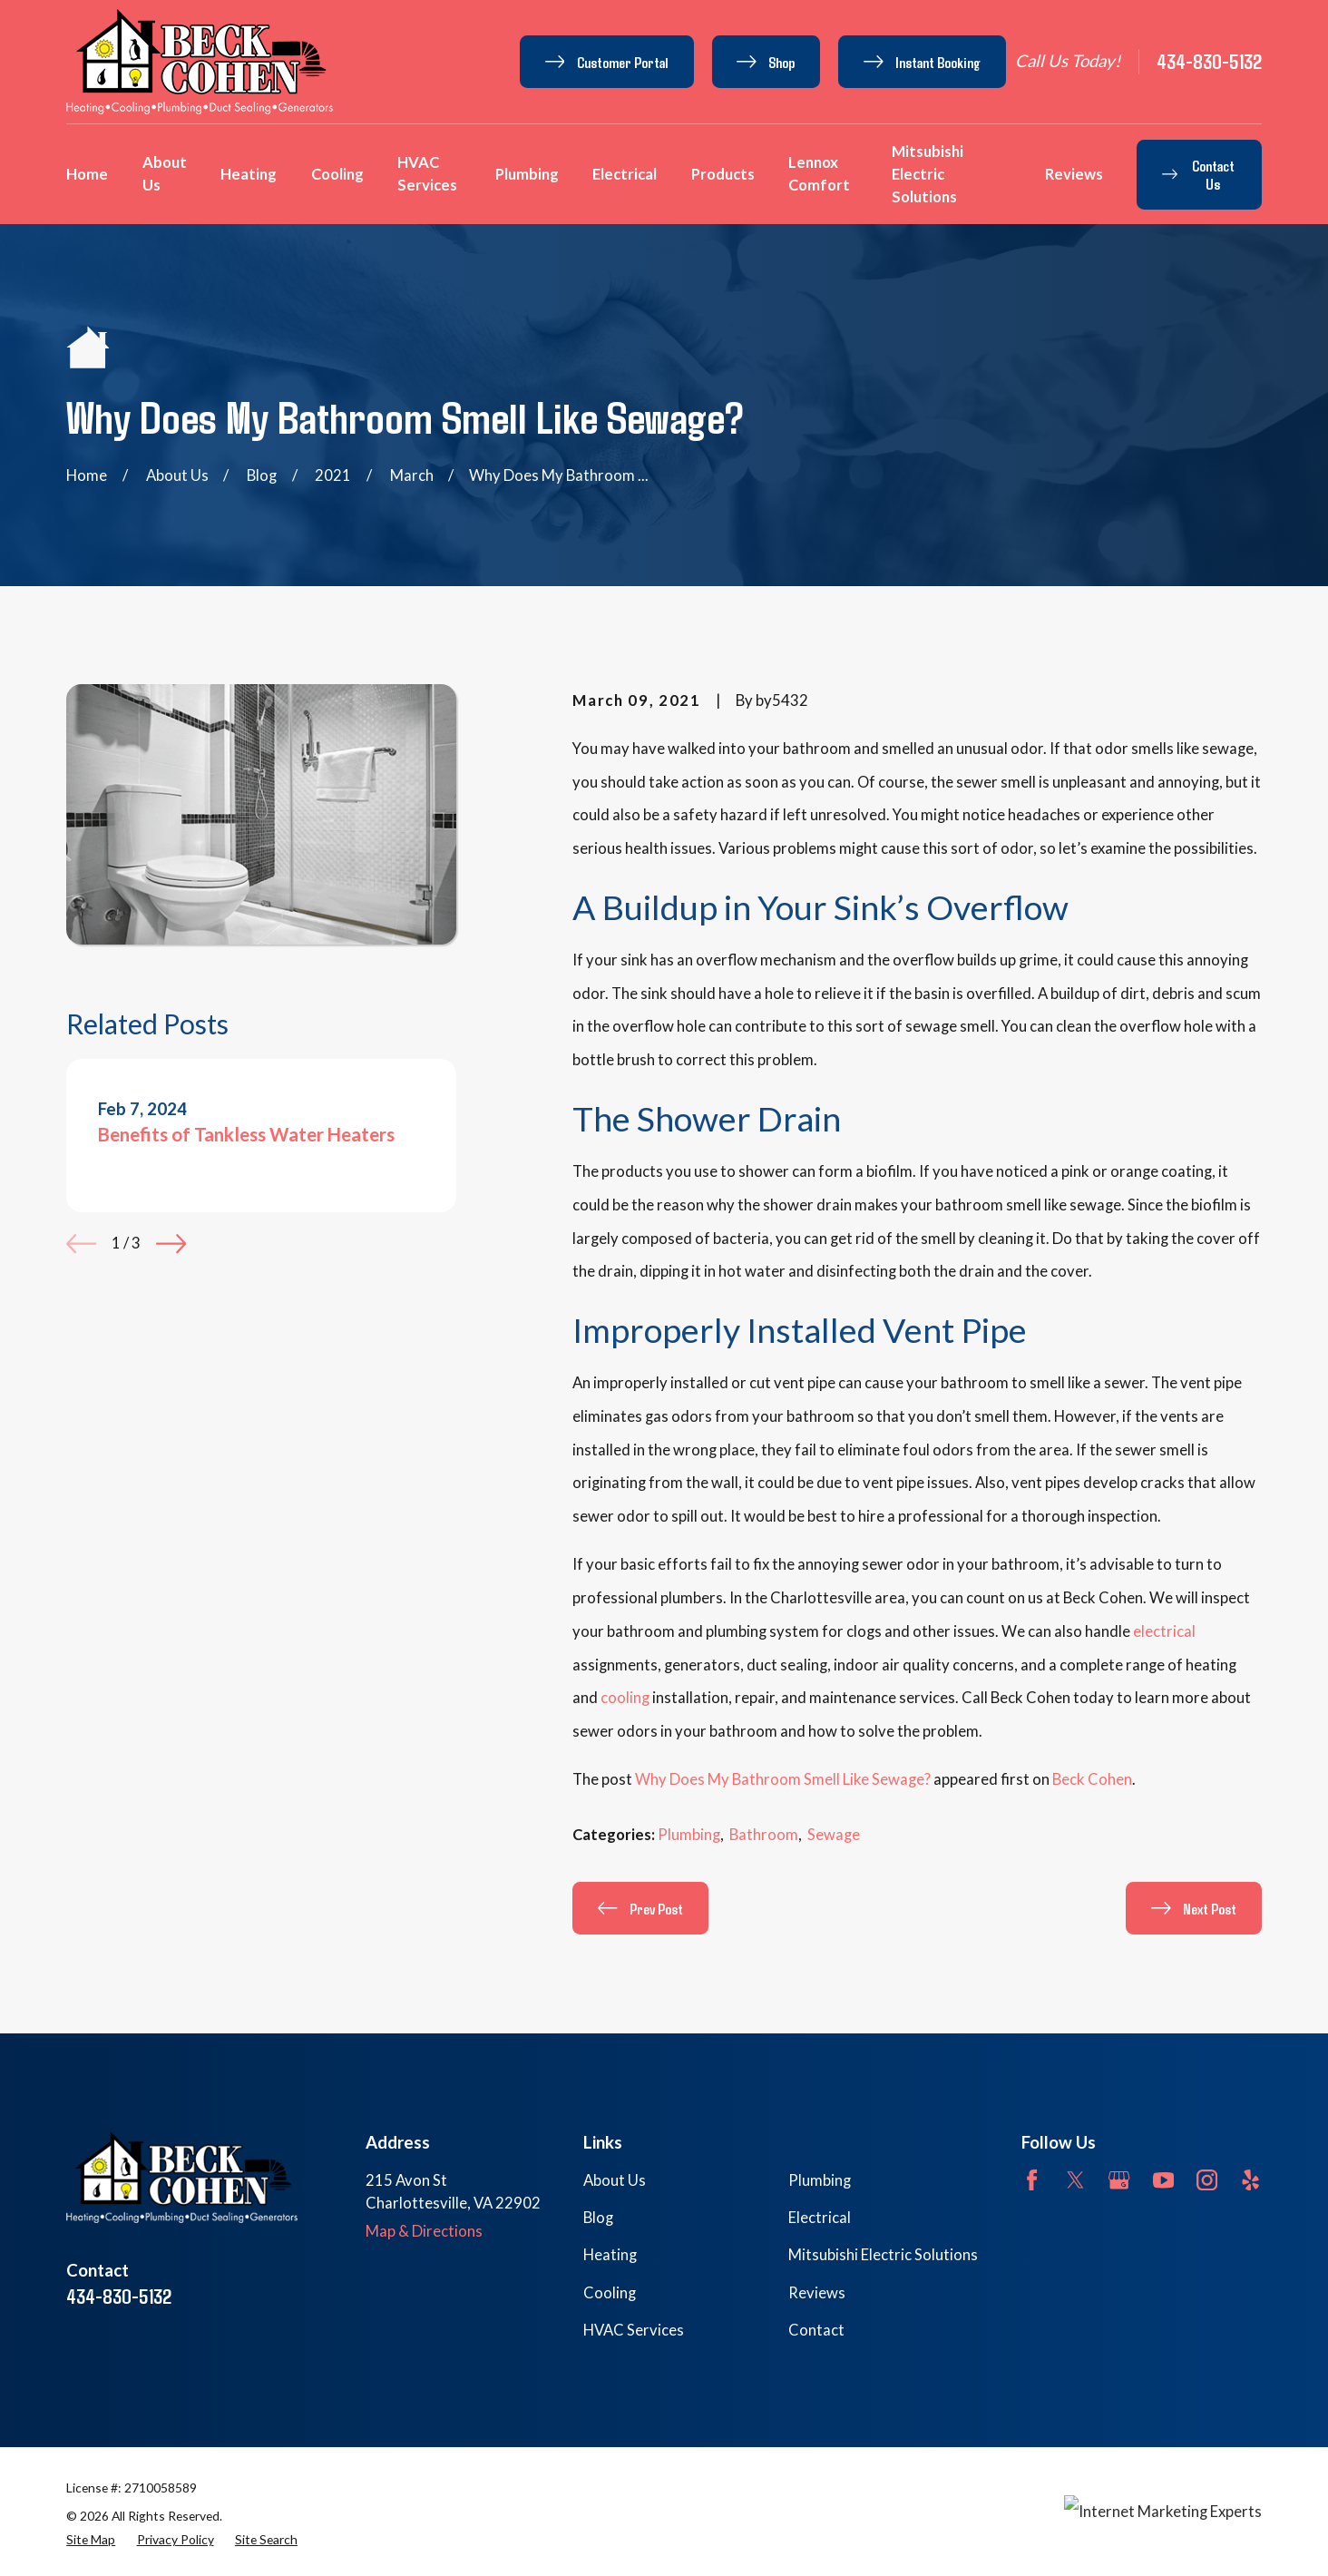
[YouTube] (1163, 2180)
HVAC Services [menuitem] (427, 173)
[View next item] (171, 1244)
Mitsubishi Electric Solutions (883, 2255)
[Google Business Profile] (1118, 2180)
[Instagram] (1206, 2180)
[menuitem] (90, 2540)
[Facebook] (1031, 2180)
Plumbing (689, 1835)
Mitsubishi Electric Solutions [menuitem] (927, 174)
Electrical (819, 2218)
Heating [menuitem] (248, 174)
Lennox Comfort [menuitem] (819, 173)
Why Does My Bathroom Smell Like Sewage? (783, 1779)
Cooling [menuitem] (337, 174)
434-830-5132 (1209, 61)
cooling (625, 1698)
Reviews (816, 2293)
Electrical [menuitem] (624, 174)
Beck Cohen (1092, 1779)
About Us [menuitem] (164, 173)
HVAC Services (633, 2330)
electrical (1164, 1631)
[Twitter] (1075, 2180)
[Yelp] (1250, 2180)
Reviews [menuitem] (1074, 174)
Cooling (609, 2293)
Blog (598, 2218)
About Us (614, 2180)
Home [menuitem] (87, 174)
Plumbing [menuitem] (527, 174)
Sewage (833, 1835)
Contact (816, 2330)
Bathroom (763, 1835)
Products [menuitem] (723, 174)
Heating (610, 2255)
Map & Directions (424, 2231)
